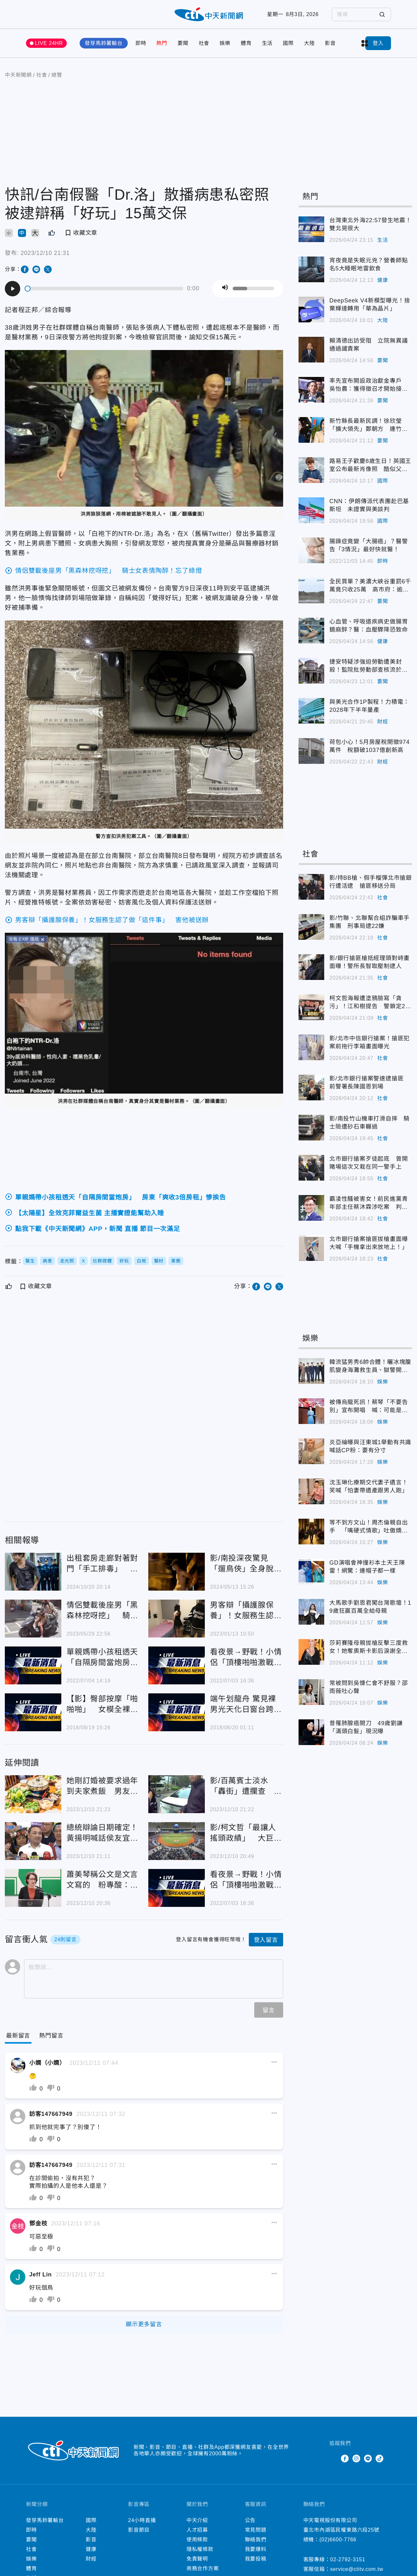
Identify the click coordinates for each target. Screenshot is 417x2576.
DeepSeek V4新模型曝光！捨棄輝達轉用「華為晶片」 (369, 304)
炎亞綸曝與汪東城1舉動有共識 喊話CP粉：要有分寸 (370, 1446)
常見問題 (255, 2530)
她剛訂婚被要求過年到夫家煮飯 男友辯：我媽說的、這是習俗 (102, 1786)
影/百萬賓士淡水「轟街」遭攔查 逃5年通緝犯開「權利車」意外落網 (246, 1786)
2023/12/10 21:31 (45, 253)
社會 (204, 43)
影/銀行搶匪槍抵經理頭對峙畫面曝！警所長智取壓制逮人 (369, 962)
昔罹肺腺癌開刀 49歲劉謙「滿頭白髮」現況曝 (366, 1727)
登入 (378, 43)
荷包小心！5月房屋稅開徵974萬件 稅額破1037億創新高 (369, 746)
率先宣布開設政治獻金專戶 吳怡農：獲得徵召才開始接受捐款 (368, 385)
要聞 (183, 43)
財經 (382, 721)
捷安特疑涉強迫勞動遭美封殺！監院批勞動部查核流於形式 (368, 666)
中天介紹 (197, 2520)
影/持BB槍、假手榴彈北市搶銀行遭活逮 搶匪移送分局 (370, 882)
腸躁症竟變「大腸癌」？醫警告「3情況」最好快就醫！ (368, 545)
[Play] (12, 288)
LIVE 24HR (49, 43)
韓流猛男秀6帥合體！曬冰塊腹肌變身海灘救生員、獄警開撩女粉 (370, 1366)
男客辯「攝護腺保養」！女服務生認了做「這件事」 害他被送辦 (246, 1611)
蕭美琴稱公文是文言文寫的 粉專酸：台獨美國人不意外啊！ (102, 1880)
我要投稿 (255, 2559)
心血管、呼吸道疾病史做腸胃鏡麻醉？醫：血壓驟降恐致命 (368, 625)
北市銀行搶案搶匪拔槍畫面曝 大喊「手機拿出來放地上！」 (370, 1243)
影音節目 (139, 2530)
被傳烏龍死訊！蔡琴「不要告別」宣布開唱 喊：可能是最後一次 (368, 1406)
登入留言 (266, 1940)
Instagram (356, 2458)
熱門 (161, 43)
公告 (250, 2520)
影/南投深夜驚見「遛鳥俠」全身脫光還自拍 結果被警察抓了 (246, 1564)
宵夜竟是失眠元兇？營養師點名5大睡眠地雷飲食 (368, 264)
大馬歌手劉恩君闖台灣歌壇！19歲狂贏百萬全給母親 (370, 1607)
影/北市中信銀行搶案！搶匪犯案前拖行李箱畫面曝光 (369, 1042)
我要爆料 (255, 2549)
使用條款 (197, 2539)
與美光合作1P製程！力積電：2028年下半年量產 (369, 706)
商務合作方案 (203, 2568)
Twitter (333, 2458)
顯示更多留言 (144, 2324)
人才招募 (197, 2530)
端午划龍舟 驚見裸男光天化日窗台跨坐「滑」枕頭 (246, 1704)
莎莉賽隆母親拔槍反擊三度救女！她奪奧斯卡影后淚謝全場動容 (368, 1647)
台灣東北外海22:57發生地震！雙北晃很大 (370, 224)
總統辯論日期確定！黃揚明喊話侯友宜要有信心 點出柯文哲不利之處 (102, 1833)
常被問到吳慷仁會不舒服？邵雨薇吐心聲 (368, 1687)
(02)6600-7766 (337, 2539)
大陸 (309, 43)
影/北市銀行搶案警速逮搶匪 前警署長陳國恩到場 (369, 1082)
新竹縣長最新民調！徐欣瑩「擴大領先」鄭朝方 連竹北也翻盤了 (368, 425)
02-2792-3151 (347, 2559)
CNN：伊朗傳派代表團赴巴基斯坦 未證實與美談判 (369, 505)
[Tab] (51, 2036)
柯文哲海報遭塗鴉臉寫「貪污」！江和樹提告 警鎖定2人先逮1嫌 (370, 1002)
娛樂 (225, 43)
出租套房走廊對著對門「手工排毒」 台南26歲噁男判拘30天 (102, 1564)
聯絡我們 (255, 2539)
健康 (382, 280)
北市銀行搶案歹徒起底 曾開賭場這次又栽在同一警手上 (368, 1163)
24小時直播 (142, 2520)
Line (368, 2458)
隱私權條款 (200, 2549)
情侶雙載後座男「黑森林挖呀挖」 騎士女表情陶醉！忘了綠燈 (102, 1611)
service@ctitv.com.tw (356, 2569)
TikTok (379, 2458)
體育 (246, 43)
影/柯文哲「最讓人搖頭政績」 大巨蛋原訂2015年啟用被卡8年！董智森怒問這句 (246, 1833)
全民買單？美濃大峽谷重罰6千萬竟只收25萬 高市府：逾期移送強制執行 (370, 586)
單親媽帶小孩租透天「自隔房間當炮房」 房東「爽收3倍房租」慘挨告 (102, 1657)
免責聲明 (197, 2559)
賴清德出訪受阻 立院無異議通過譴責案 (368, 344)
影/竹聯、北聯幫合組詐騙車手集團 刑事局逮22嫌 (369, 922)
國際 (288, 43)
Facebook (345, 2458)
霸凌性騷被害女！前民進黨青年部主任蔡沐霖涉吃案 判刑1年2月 (370, 1203)
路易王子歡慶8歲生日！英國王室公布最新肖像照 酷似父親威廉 (370, 465)
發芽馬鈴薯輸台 (104, 43)
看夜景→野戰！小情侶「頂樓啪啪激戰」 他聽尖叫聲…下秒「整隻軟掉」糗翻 (246, 1657)
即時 (140, 43)
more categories (364, 43)
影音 (330, 43)
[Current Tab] (18, 2036)
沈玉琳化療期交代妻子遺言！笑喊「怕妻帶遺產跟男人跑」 (368, 1486)
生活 (267, 43)
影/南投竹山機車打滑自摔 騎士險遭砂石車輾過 (369, 1122)
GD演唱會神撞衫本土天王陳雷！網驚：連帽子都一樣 (367, 1566)
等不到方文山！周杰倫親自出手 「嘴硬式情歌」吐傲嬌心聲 (368, 1527)
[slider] (104, 288)
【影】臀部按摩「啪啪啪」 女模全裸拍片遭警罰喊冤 (102, 1704)
